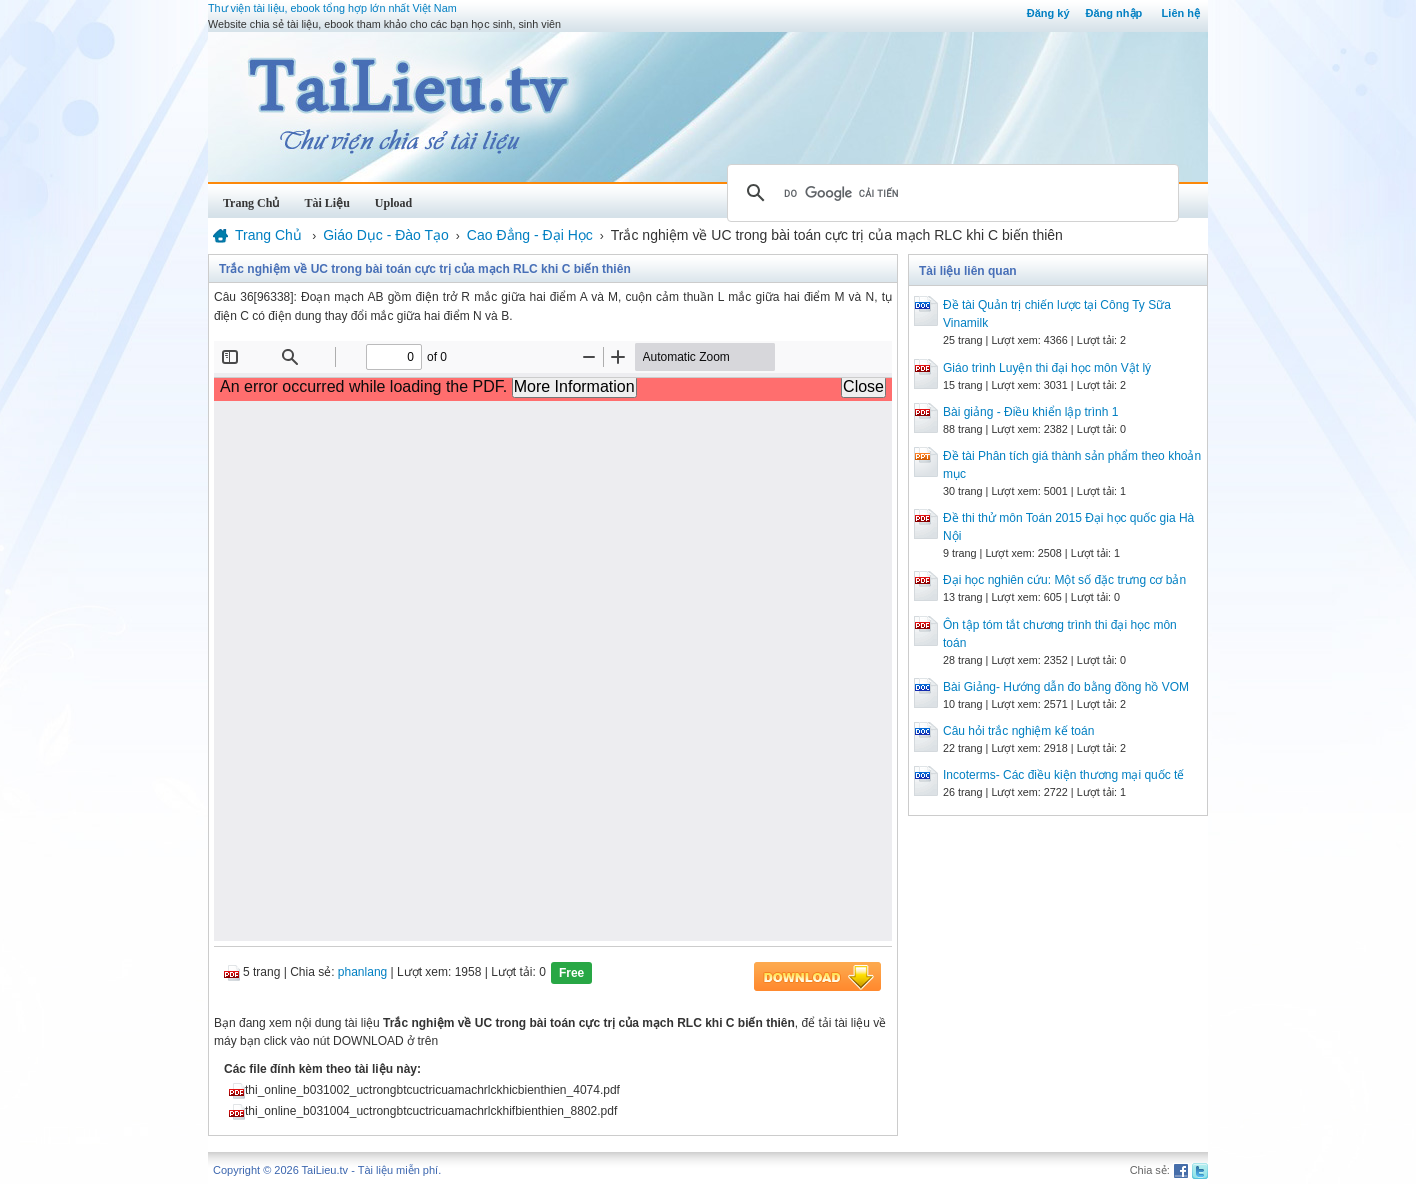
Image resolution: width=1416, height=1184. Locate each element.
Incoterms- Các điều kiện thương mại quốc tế (1063, 775)
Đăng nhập (1114, 13)
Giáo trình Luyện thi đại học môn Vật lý (1047, 368)
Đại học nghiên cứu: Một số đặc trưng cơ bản (1064, 580)
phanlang (362, 972)
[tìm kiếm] (950, 193)
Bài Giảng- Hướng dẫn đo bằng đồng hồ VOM (1066, 687)
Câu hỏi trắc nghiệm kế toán (1018, 731)
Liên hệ (1181, 13)
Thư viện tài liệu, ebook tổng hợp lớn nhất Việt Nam (332, 8)
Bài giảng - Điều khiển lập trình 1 (1030, 412)
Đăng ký (1048, 13)
